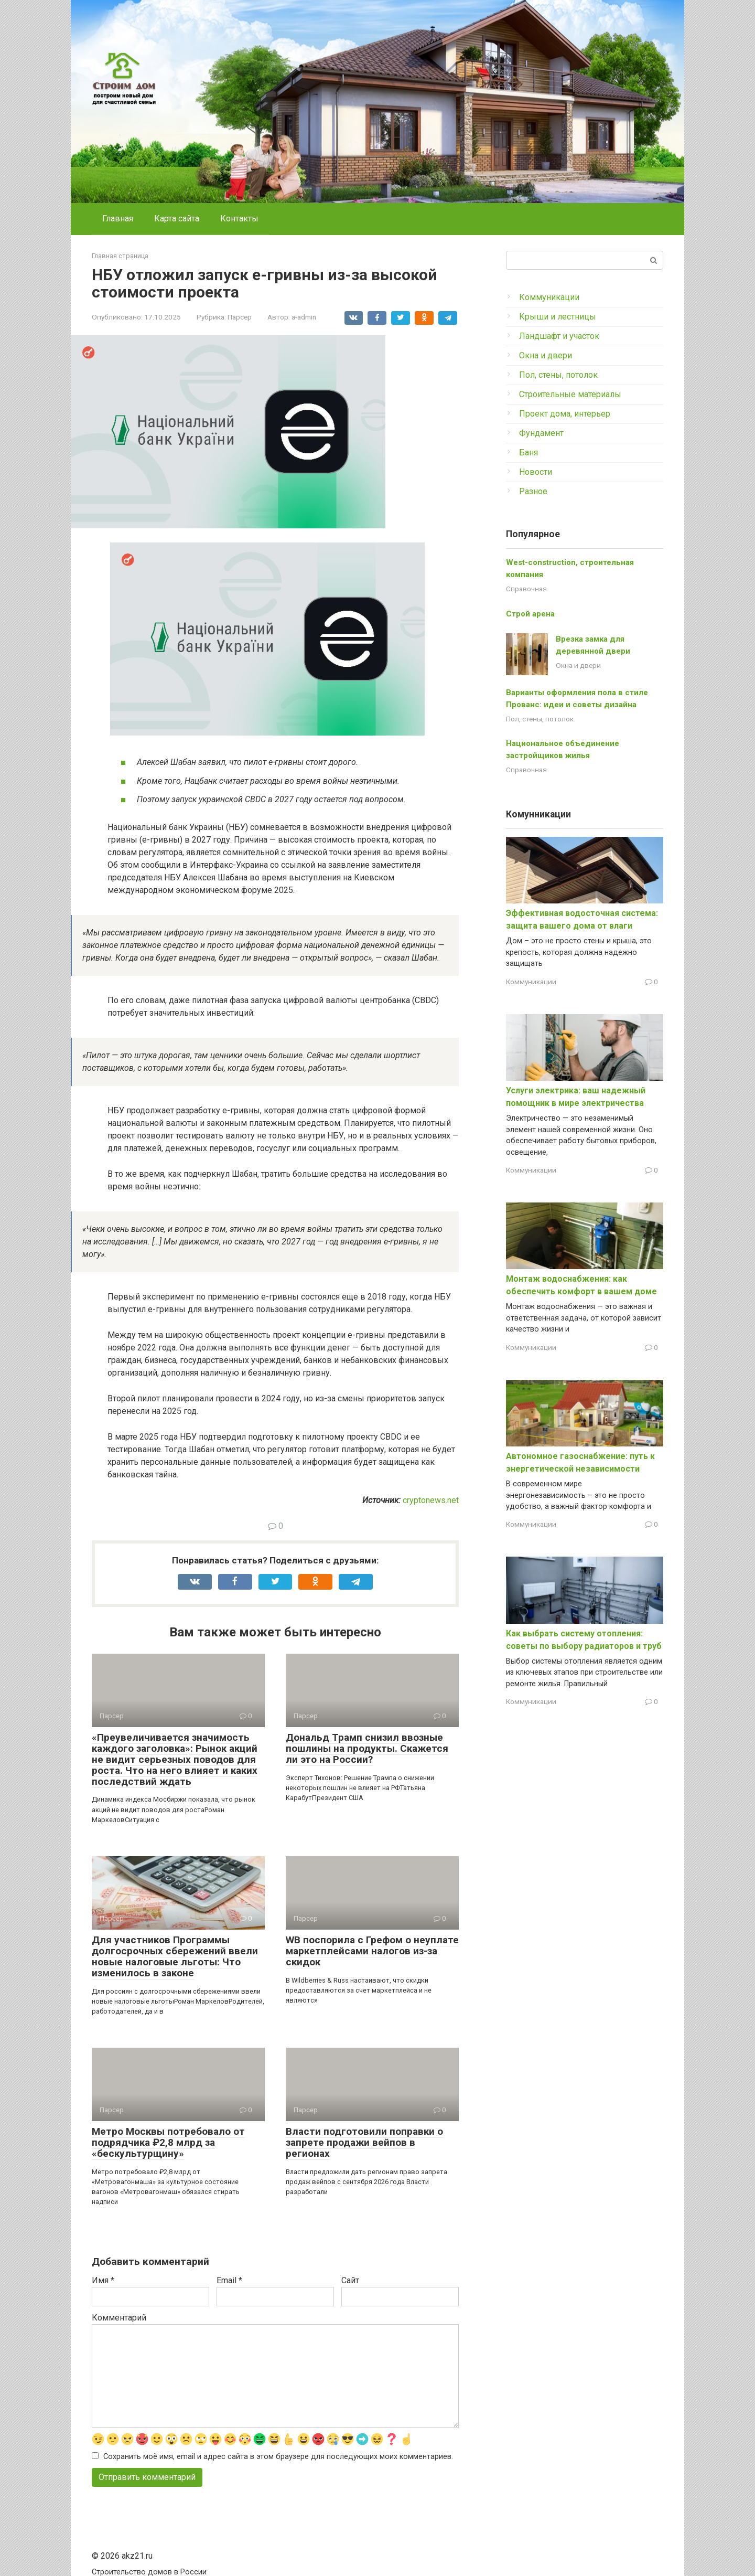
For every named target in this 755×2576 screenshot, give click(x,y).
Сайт (350, 2280)
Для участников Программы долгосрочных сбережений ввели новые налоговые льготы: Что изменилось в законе (175, 1956)
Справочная (526, 588)
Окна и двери (545, 355)
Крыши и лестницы (557, 317)
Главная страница (120, 256)
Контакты (239, 218)
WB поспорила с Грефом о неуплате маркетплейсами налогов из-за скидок (372, 1951)
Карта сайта (176, 218)
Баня (528, 452)
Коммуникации (549, 297)
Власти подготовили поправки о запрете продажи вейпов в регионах (364, 2142)
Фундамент (541, 433)
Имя (103, 2280)
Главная (117, 218)
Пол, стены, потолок (558, 375)
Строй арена (530, 614)
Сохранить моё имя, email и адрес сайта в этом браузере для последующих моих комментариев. (278, 2456)
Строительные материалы (570, 394)
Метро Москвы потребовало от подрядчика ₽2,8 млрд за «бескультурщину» (168, 2142)
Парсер (240, 317)
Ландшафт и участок (559, 336)
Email (229, 2280)
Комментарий (119, 2318)
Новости (535, 472)
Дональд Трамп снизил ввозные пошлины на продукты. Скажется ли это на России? (367, 1748)
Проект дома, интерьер (564, 414)
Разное (533, 491)
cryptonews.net (431, 1500)
